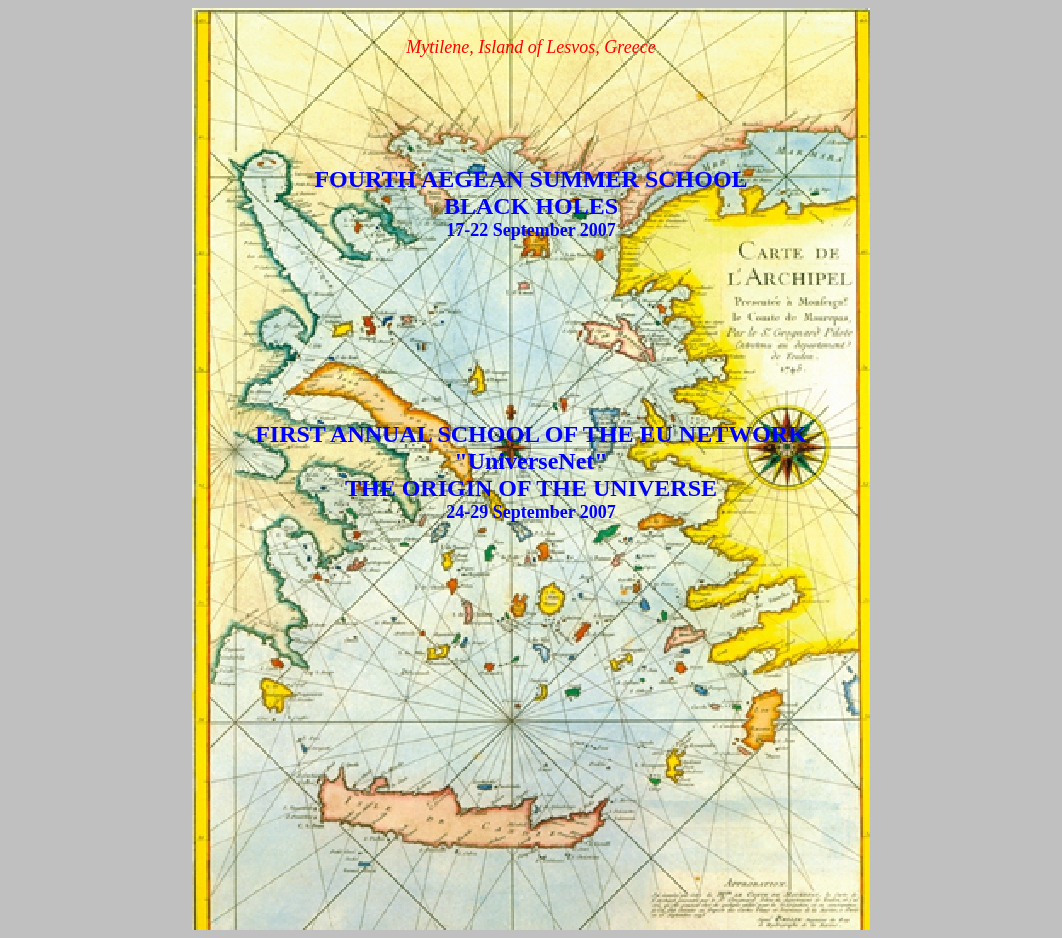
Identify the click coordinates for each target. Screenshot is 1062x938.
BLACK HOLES (531, 206)
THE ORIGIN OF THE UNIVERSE (531, 488)
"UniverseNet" (530, 461)
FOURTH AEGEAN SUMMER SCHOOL (530, 179)
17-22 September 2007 (531, 230)
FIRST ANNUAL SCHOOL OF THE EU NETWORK (531, 434)
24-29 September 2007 (531, 512)
